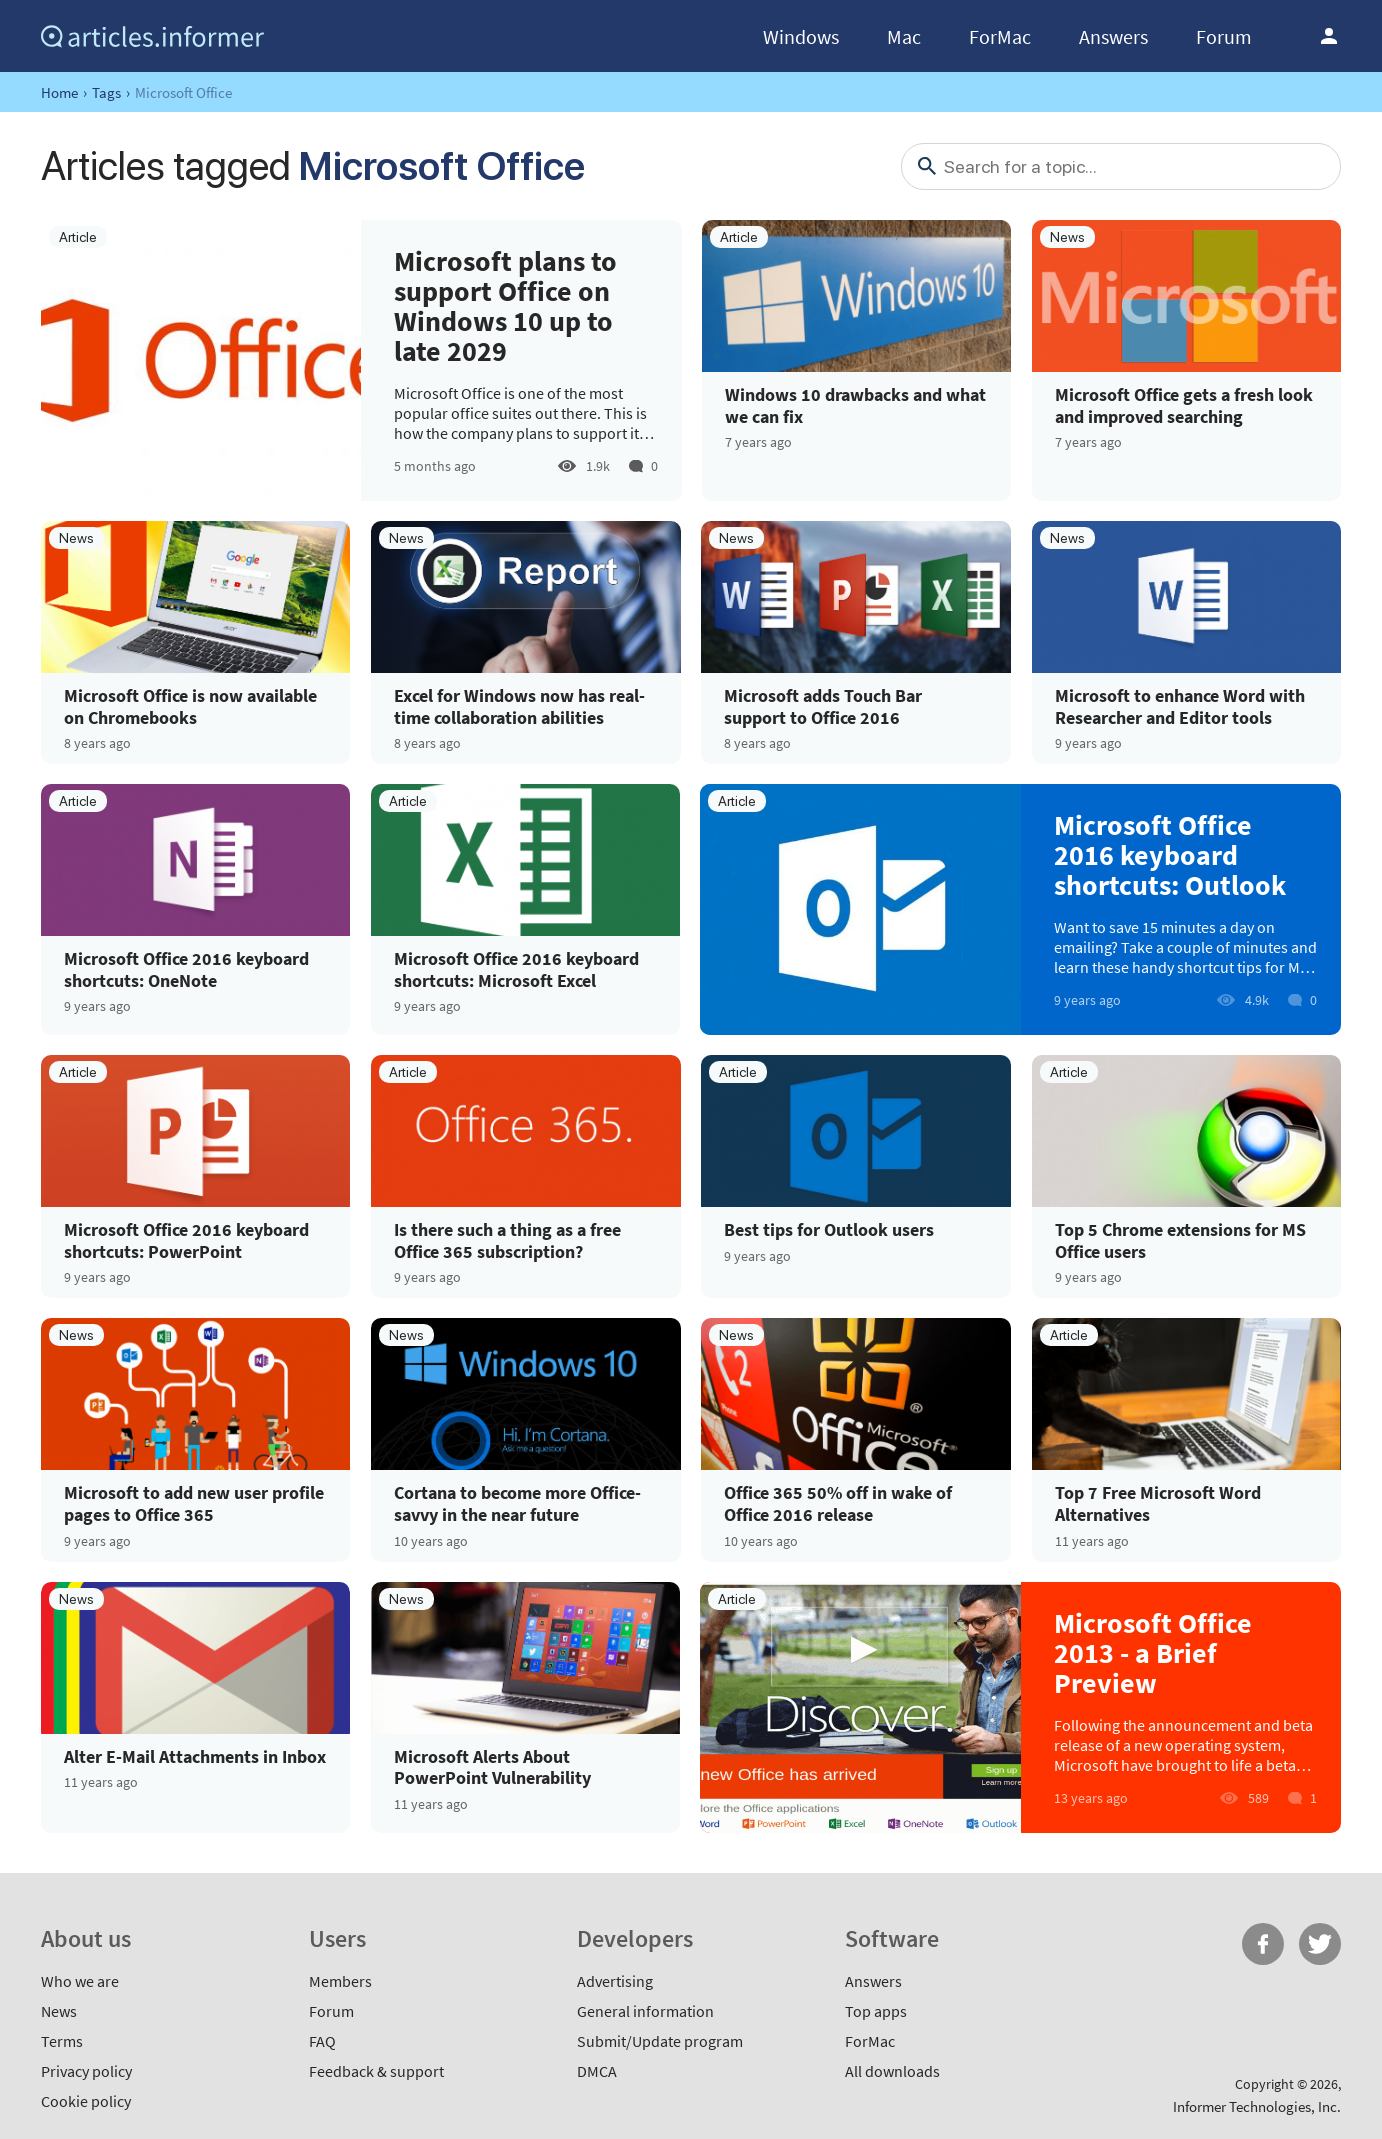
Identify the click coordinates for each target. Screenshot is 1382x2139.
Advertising (615, 1981)
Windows (801, 36)
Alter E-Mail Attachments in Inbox (195, 1757)
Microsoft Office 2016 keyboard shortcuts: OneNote (186, 969)
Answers (1113, 36)
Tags (106, 92)
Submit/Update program (660, 2041)
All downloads (892, 2071)
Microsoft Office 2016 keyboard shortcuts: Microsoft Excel (516, 969)
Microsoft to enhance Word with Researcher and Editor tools (1180, 706)
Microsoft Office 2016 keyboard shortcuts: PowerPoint (186, 1240)
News (59, 2011)
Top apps (876, 2011)
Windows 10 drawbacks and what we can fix (855, 405)
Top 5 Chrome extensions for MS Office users (1180, 1240)
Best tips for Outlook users (829, 1230)
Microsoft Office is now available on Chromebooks (190, 706)
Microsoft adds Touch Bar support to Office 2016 (823, 706)
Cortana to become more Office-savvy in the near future (517, 1503)
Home (59, 92)
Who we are (80, 1981)
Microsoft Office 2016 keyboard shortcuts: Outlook (1170, 855)
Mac (904, 36)
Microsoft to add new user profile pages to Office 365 (194, 1503)
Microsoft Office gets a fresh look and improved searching (1184, 405)
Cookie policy (86, 2101)
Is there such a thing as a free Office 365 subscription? (507, 1240)
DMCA (597, 2071)
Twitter (1320, 1944)
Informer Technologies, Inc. (1257, 2106)
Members (340, 1981)
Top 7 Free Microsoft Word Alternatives (1158, 1503)
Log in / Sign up (1329, 36)
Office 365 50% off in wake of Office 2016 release (838, 1503)
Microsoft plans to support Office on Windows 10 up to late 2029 (505, 306)
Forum (1224, 36)
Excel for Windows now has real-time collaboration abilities (519, 706)
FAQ (322, 2041)
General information (645, 2011)
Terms (62, 2041)
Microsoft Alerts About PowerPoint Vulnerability (492, 1767)
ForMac (1000, 36)
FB (1263, 1944)
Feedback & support (376, 2071)
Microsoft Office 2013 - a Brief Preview (1153, 1653)
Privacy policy (86, 2071)
